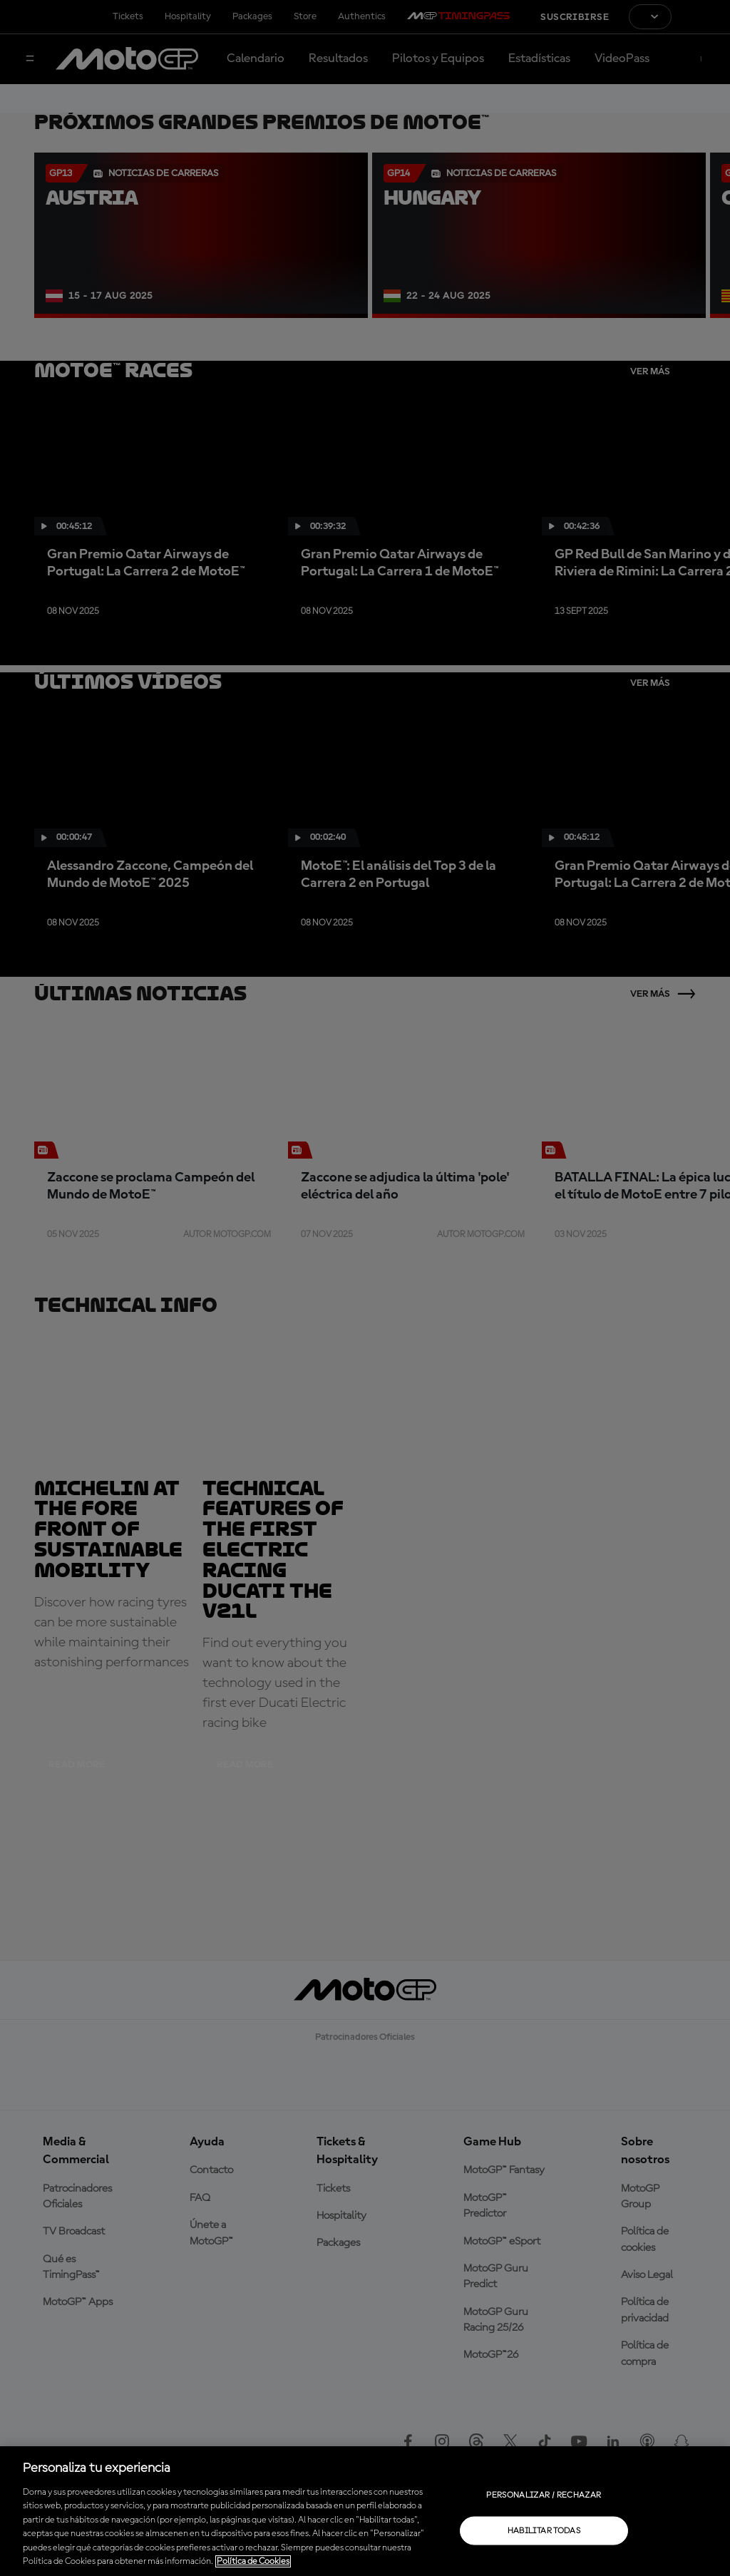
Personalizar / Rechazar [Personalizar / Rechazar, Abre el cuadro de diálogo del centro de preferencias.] (543, 2494)
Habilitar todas (544, 2530)
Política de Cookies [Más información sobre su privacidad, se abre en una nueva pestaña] (253, 2561)
